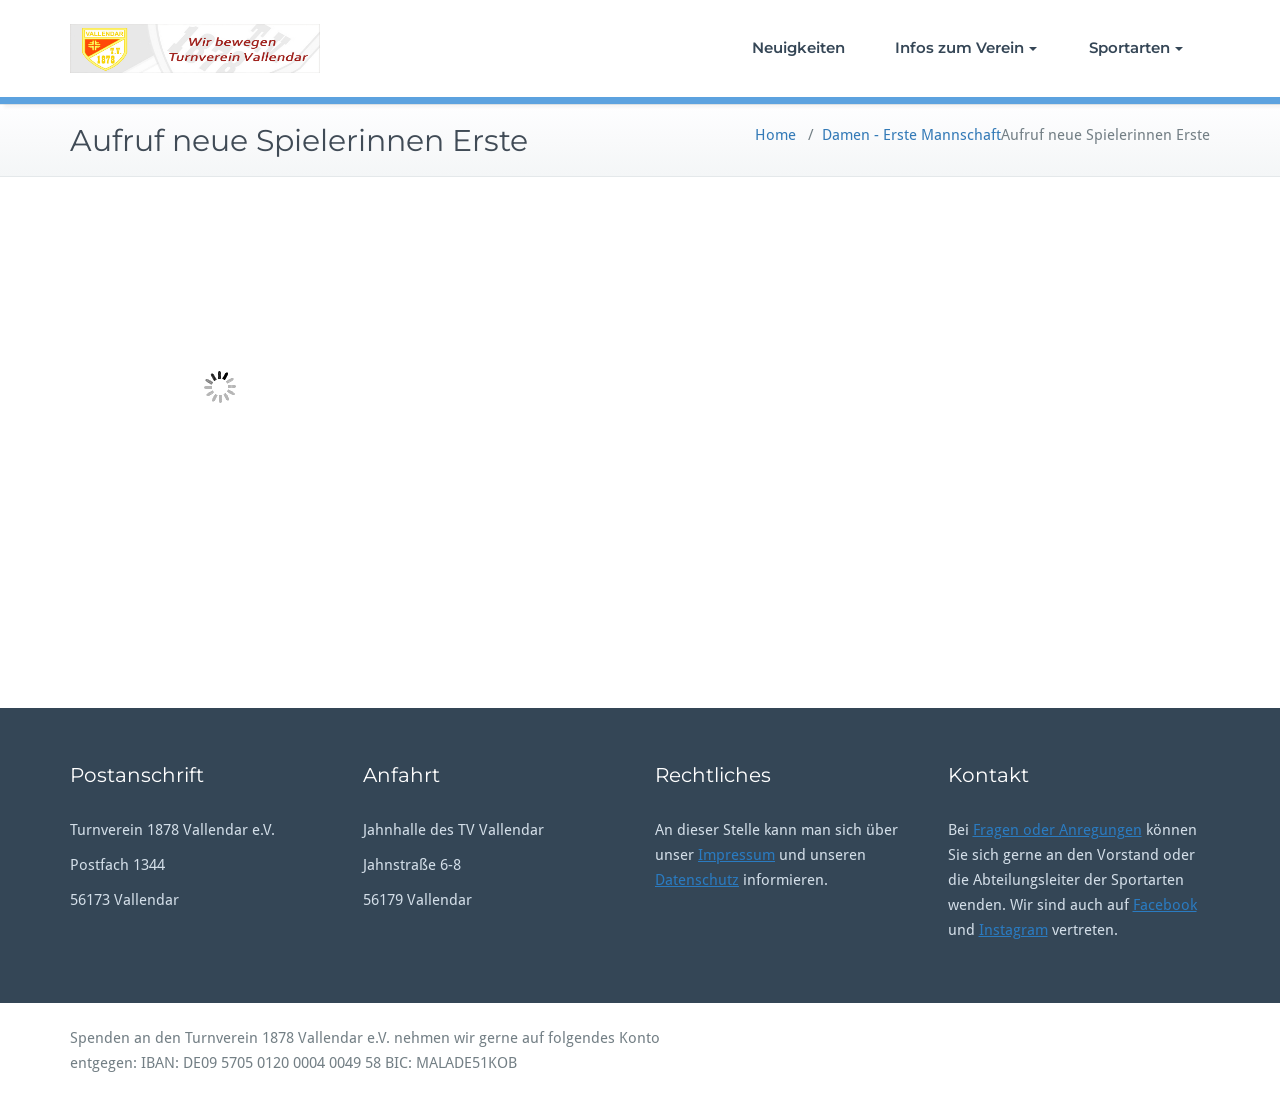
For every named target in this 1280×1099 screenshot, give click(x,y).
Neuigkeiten (798, 47)
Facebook (1165, 905)
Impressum (736, 855)
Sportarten (1136, 47)
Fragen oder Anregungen (1057, 830)
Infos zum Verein (966, 47)
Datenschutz (697, 880)
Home (775, 135)
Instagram (1013, 930)
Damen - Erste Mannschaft (911, 135)
